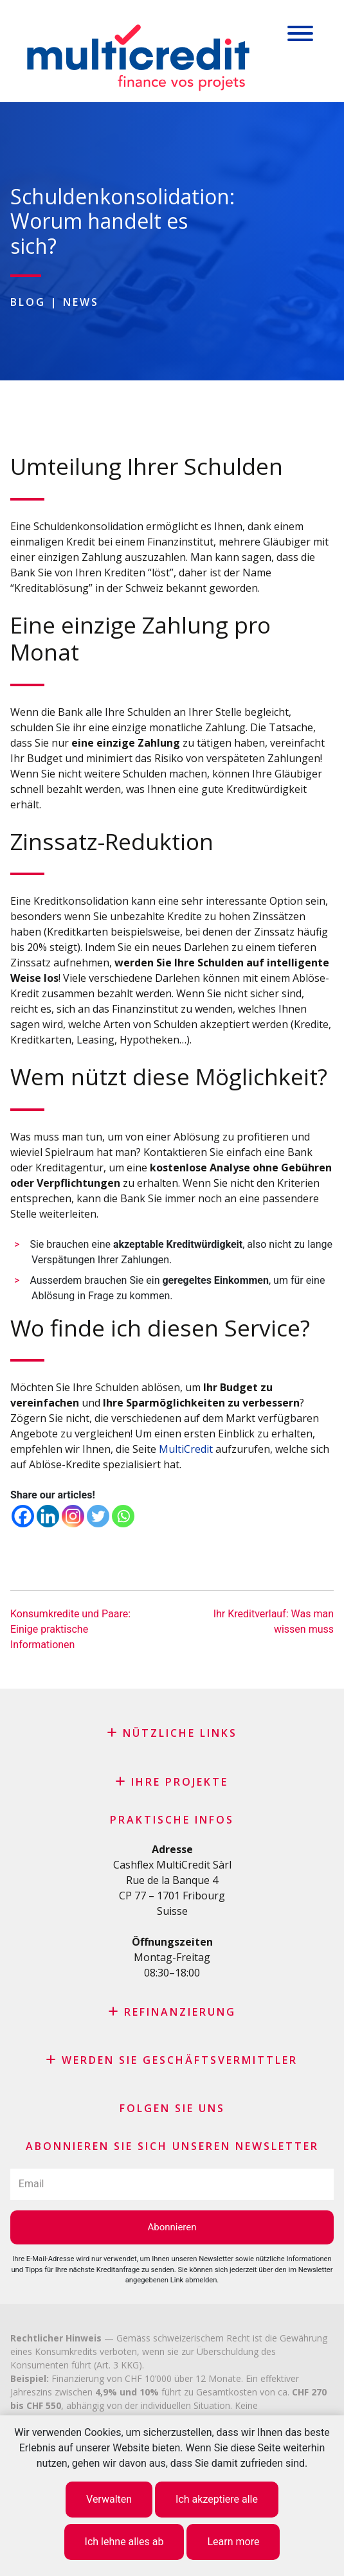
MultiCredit (186, 1449)
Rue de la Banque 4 (172, 1880)
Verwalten (109, 2499)
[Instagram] (73, 1516)
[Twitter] (98, 1516)
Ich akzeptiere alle (217, 2499)
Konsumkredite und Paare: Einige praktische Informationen (70, 1629)
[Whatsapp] (123, 1516)
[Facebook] (23, 1516)
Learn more (233, 2542)
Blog (28, 302)
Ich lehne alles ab (124, 2542)
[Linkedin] (48, 1516)
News (81, 302)
